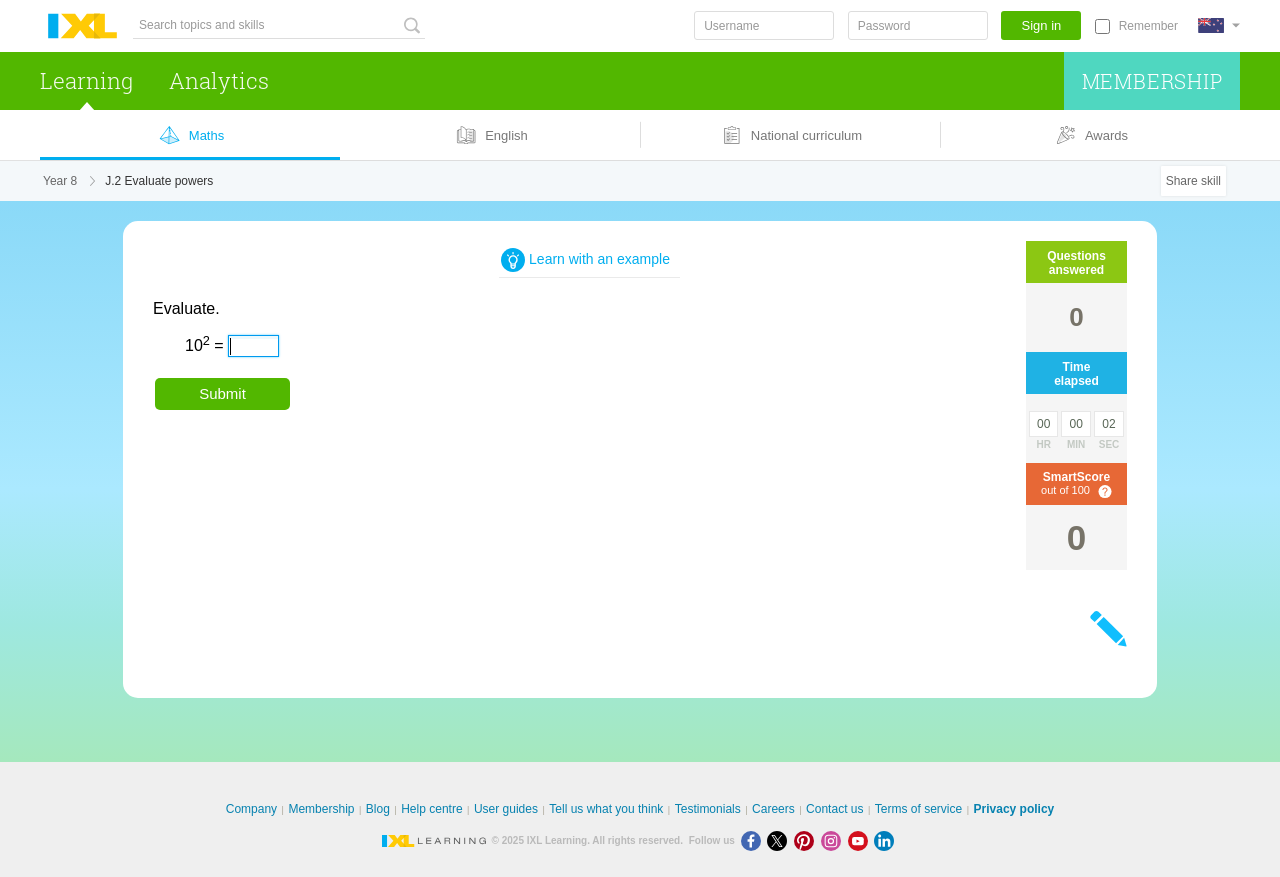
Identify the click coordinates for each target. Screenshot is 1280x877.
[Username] (764, 25)
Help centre (431, 809)
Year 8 (60, 181)
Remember (1148, 26)
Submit (222, 393)
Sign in (1042, 25)
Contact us (834, 809)
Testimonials (708, 809)
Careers (773, 809)
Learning (86, 80)
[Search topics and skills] (279, 25)
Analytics (219, 80)
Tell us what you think (606, 809)
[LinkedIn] (886, 840)
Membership (1152, 81)
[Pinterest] (807, 840)
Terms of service (918, 809)
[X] (780, 840)
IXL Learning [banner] (82, 26)
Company (251, 809)
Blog (378, 809)
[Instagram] (834, 840)
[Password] (918, 25)
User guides (506, 809)
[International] (1219, 25)
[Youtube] (861, 840)
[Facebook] (754, 840)
